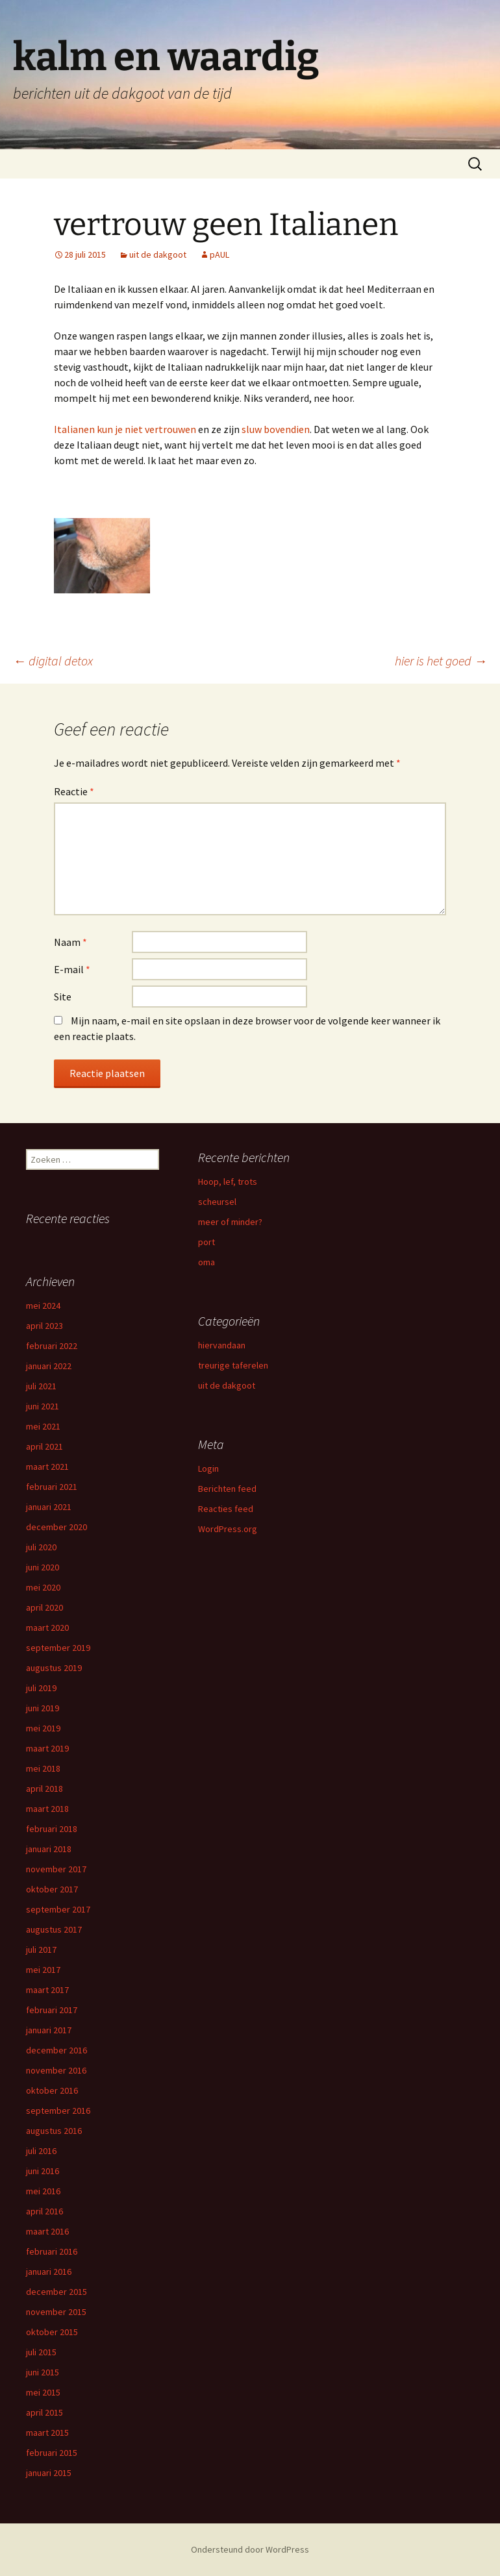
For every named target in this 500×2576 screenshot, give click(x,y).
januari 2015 (48, 2473)
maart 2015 (47, 2432)
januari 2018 (48, 1849)
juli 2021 (41, 1386)
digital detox (53, 660)
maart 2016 (47, 2231)
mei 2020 (43, 1587)
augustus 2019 (54, 1668)
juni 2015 (42, 2372)
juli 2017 (41, 1949)
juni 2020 (42, 1567)
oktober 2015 (52, 2332)
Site (62, 996)
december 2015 (56, 2291)
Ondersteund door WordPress (250, 2549)
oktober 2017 (52, 1889)
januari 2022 (48, 1366)
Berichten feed (227, 1488)
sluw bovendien (276, 429)
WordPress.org (227, 1529)
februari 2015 (51, 2452)
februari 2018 (51, 1829)
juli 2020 (41, 1547)
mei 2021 (43, 1426)
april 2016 (44, 2211)
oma (206, 1262)
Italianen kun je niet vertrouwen (125, 429)
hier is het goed (441, 660)
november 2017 (56, 1869)
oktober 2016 (52, 2090)
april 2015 (44, 2412)
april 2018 (44, 1788)
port (206, 1242)
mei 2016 (43, 2191)
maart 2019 (47, 1748)
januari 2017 (48, 2030)
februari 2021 (51, 1486)
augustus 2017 (54, 1929)
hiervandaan (221, 1345)
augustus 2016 (54, 2130)
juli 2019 (41, 1688)
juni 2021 (42, 1406)
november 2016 (56, 2070)
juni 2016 (42, 2171)
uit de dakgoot (157, 254)
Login (208, 1468)
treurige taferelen (233, 1365)
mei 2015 (43, 2392)
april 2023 (44, 1325)
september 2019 (58, 1647)
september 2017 (58, 1909)
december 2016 (56, 2050)
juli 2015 (41, 2352)
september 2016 (58, 2110)
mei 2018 (43, 1768)
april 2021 (44, 1446)
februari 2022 (51, 1346)
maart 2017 (47, 1990)
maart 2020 (47, 1627)
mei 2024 (43, 1305)
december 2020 (56, 1527)
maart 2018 (47, 1808)
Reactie (74, 791)
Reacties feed (225, 1509)
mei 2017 (43, 1969)
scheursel (217, 1202)
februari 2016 (51, 2251)
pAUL (219, 254)
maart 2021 (47, 1466)
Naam (70, 941)
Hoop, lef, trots (227, 1181)
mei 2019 (43, 1728)
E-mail (72, 969)
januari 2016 (48, 2271)
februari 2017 (51, 2010)
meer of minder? (230, 1222)
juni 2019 (42, 1708)
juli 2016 (41, 2151)
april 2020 (44, 1607)
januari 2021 (48, 1507)
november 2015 (56, 2312)
